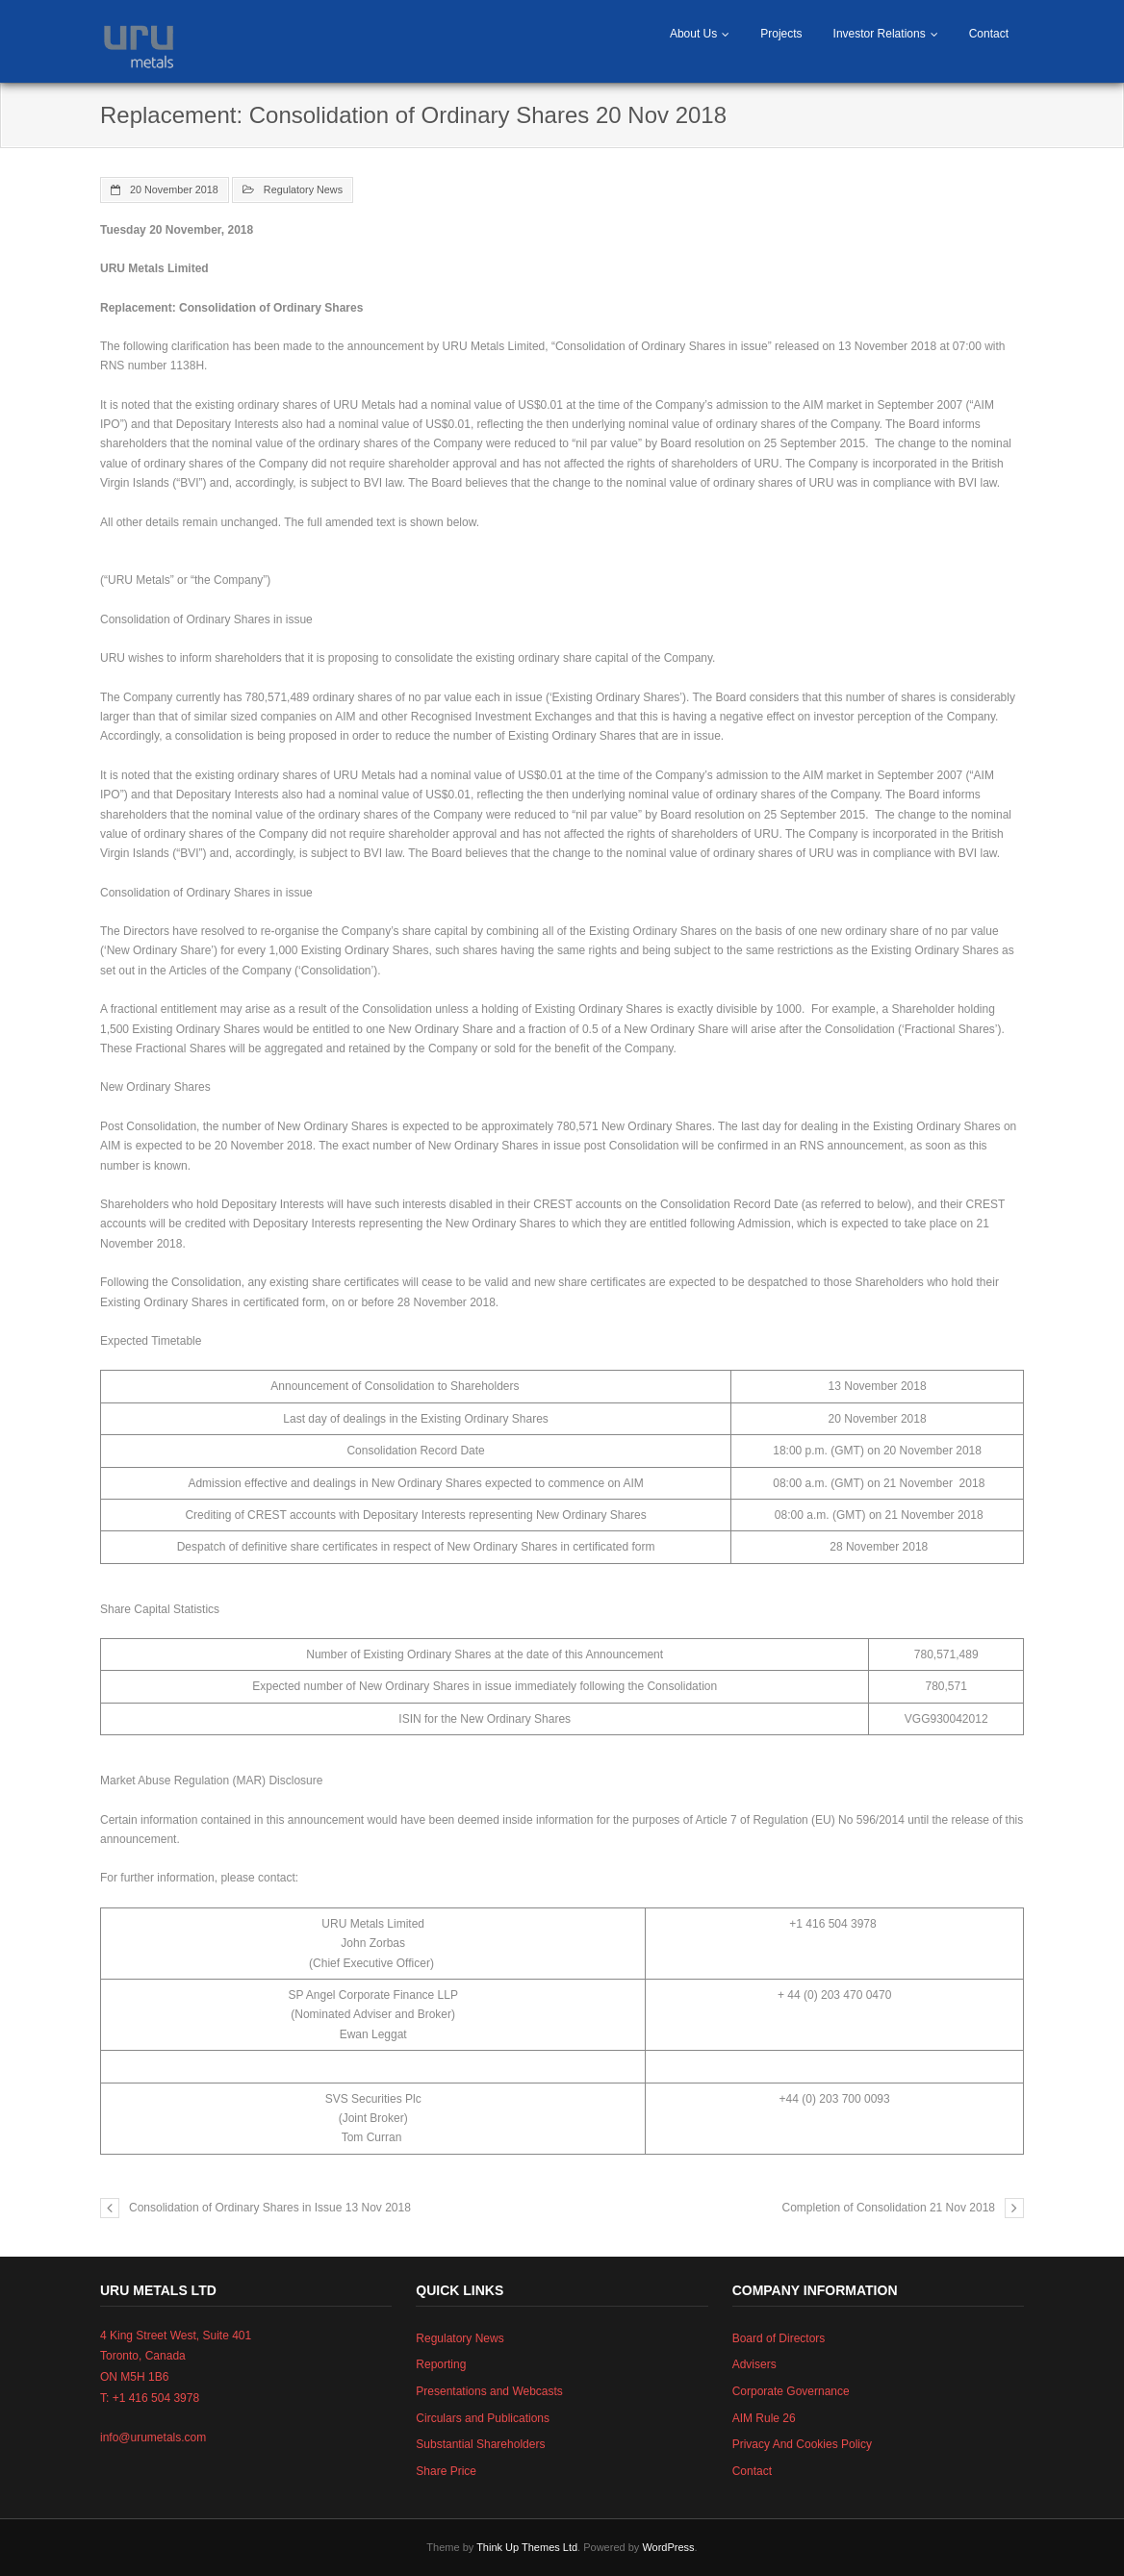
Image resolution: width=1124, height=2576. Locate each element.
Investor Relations (879, 33)
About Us (693, 33)
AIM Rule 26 (764, 2418)
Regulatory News (303, 189)
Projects (781, 33)
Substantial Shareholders (480, 2444)
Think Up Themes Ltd (526, 2547)
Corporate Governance (791, 2391)
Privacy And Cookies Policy (802, 2444)
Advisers (754, 2364)
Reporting (441, 2364)
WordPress (668, 2547)
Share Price (446, 2471)
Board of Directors (779, 2338)
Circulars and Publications (482, 2418)
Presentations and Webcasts (489, 2391)
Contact (989, 33)
